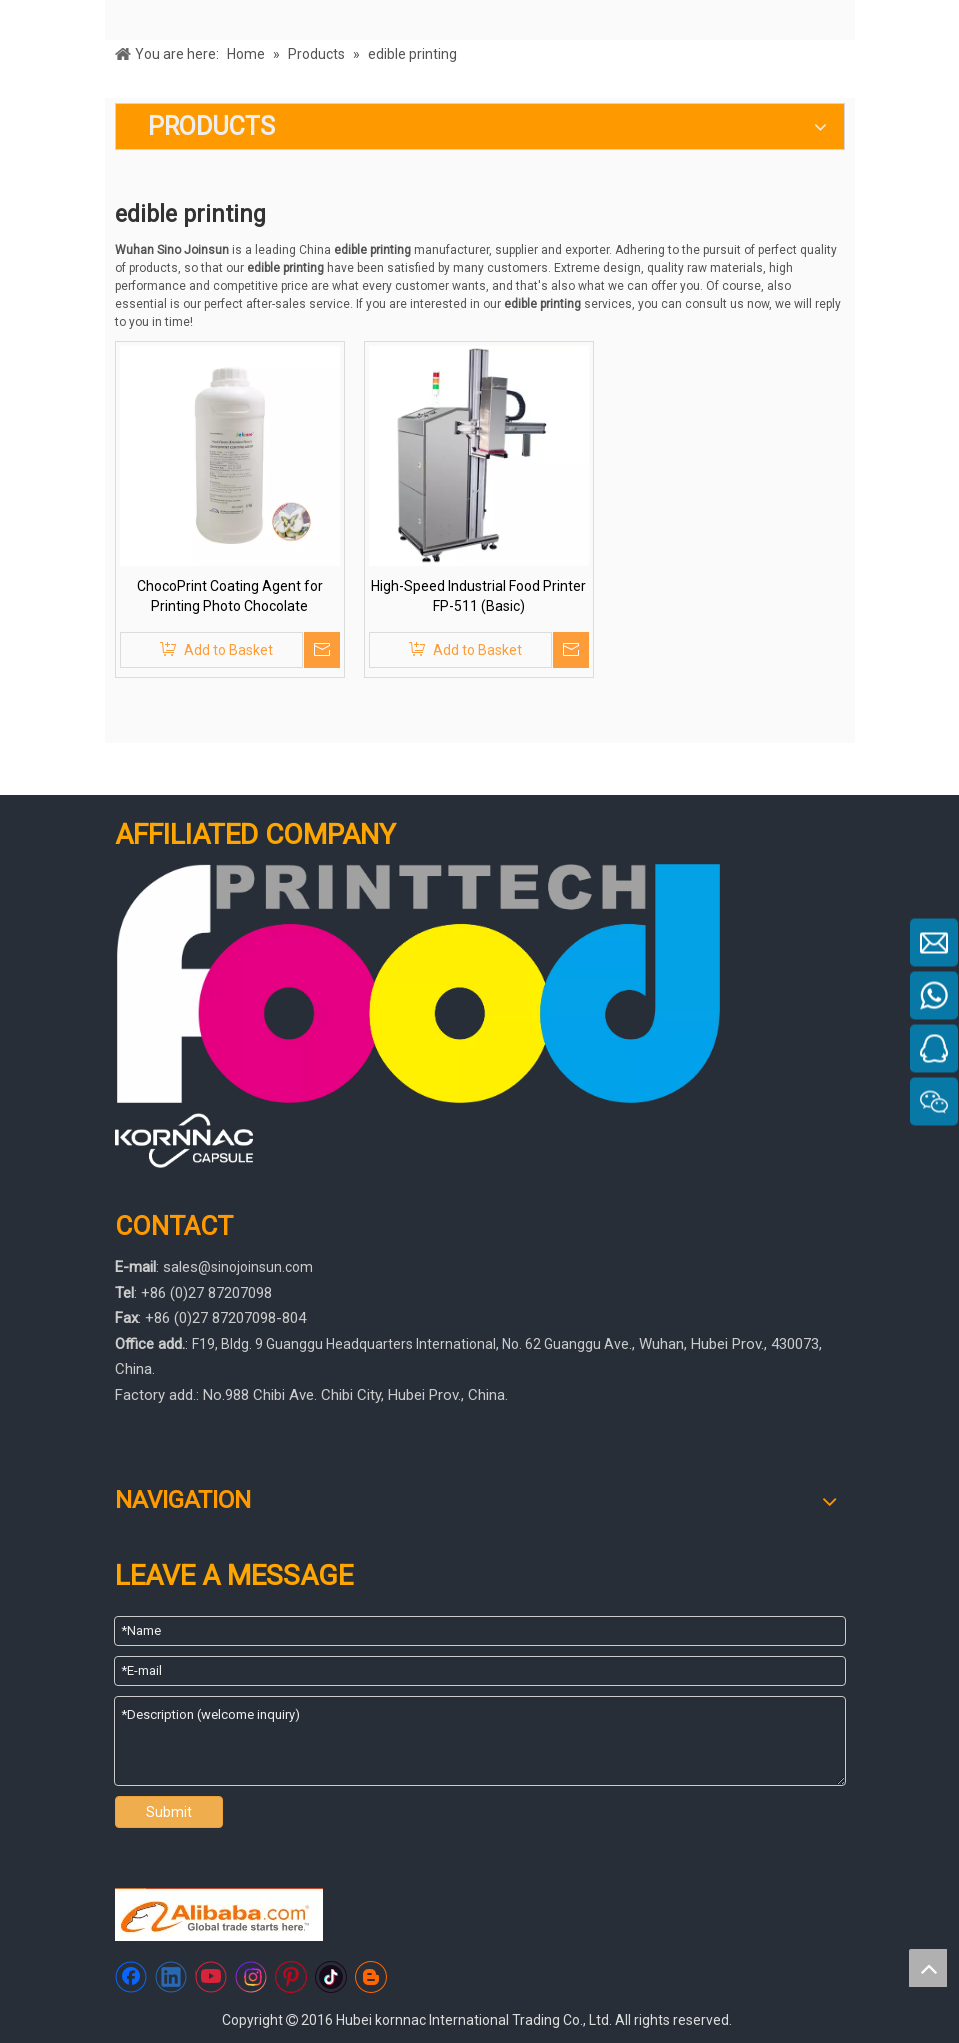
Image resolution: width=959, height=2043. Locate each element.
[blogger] (371, 1977)
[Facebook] (131, 1977)
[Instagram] (251, 1977)
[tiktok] (331, 1977)
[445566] (184, 1140)
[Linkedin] (171, 1977)
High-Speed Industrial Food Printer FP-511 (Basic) (478, 596)
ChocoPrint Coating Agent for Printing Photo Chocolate (230, 596)
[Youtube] (211, 1977)
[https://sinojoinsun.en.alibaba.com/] (219, 1914)
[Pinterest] (291, 1977)
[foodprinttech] (418, 983)
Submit (169, 1812)
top (928, 1968)
